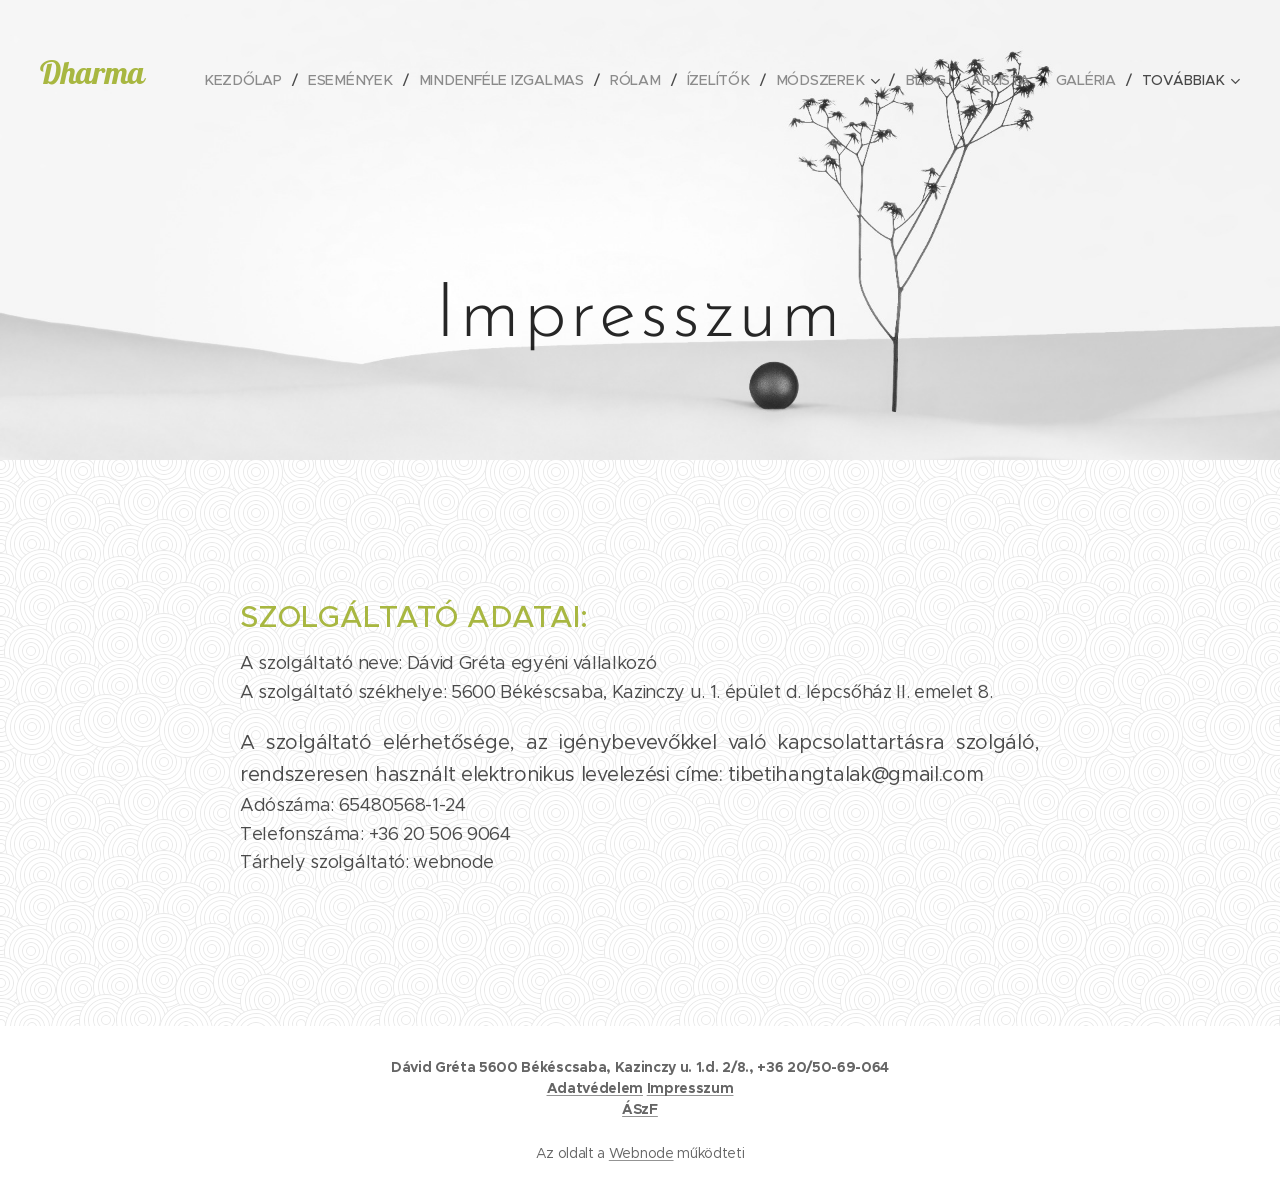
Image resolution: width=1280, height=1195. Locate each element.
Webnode (641, 1153)
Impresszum (690, 1088)
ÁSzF (640, 1109)
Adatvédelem (595, 1088)
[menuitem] (260, 80)
